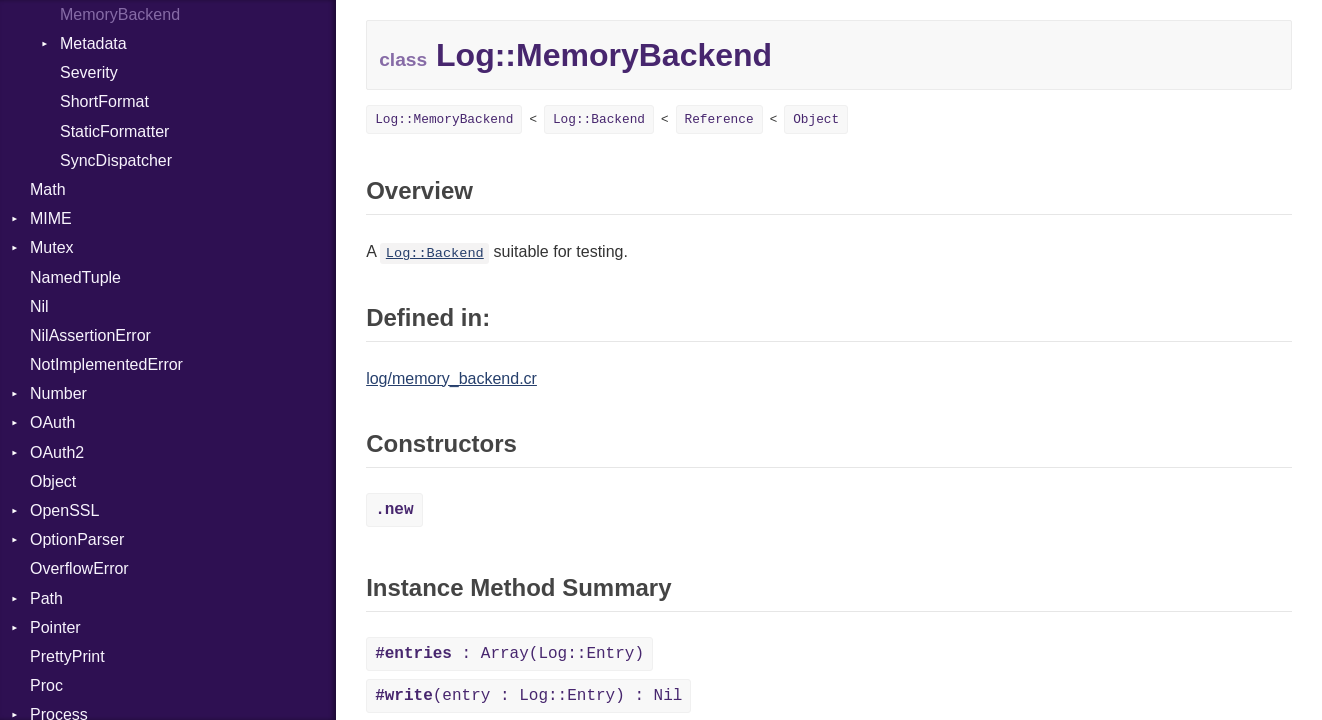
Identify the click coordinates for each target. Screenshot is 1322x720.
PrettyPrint (67, 656)
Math (48, 189)
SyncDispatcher (116, 160)
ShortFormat (104, 101)
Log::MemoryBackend (444, 119)
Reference (719, 119)
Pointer (55, 627)
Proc (46, 685)
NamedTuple (75, 277)
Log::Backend (599, 119)
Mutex (52, 247)
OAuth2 (57, 452)
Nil (39, 306)
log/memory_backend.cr (451, 378)
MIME (51, 218)
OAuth (52, 422)
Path (46, 598)
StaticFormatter (114, 131)
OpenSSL (64, 510)
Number (58, 393)
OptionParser (77, 539)
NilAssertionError (90, 335)
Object (53, 481)
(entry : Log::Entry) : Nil (528, 696)
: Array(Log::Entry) (509, 654)
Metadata (93, 43)
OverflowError (79, 568)
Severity (89, 72)
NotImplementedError (106, 364)
